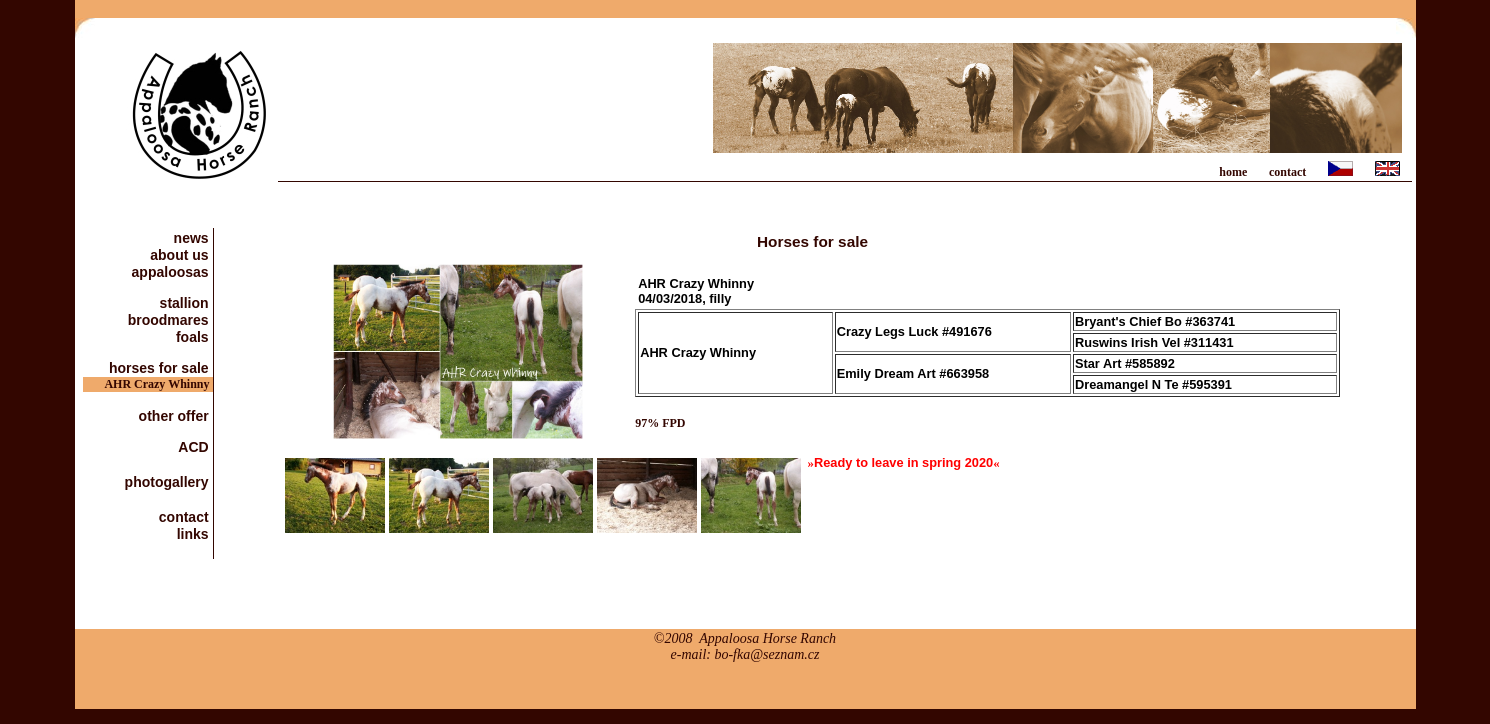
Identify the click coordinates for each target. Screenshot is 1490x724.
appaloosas (172, 271)
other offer (176, 415)
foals (194, 336)
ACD (195, 446)
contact (1287, 172)
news (193, 237)
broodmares (170, 319)
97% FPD (660, 423)
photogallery (169, 481)
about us (181, 254)
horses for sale (161, 367)
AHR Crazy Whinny (158, 384)
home (1233, 172)
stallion (186, 302)
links (195, 533)
